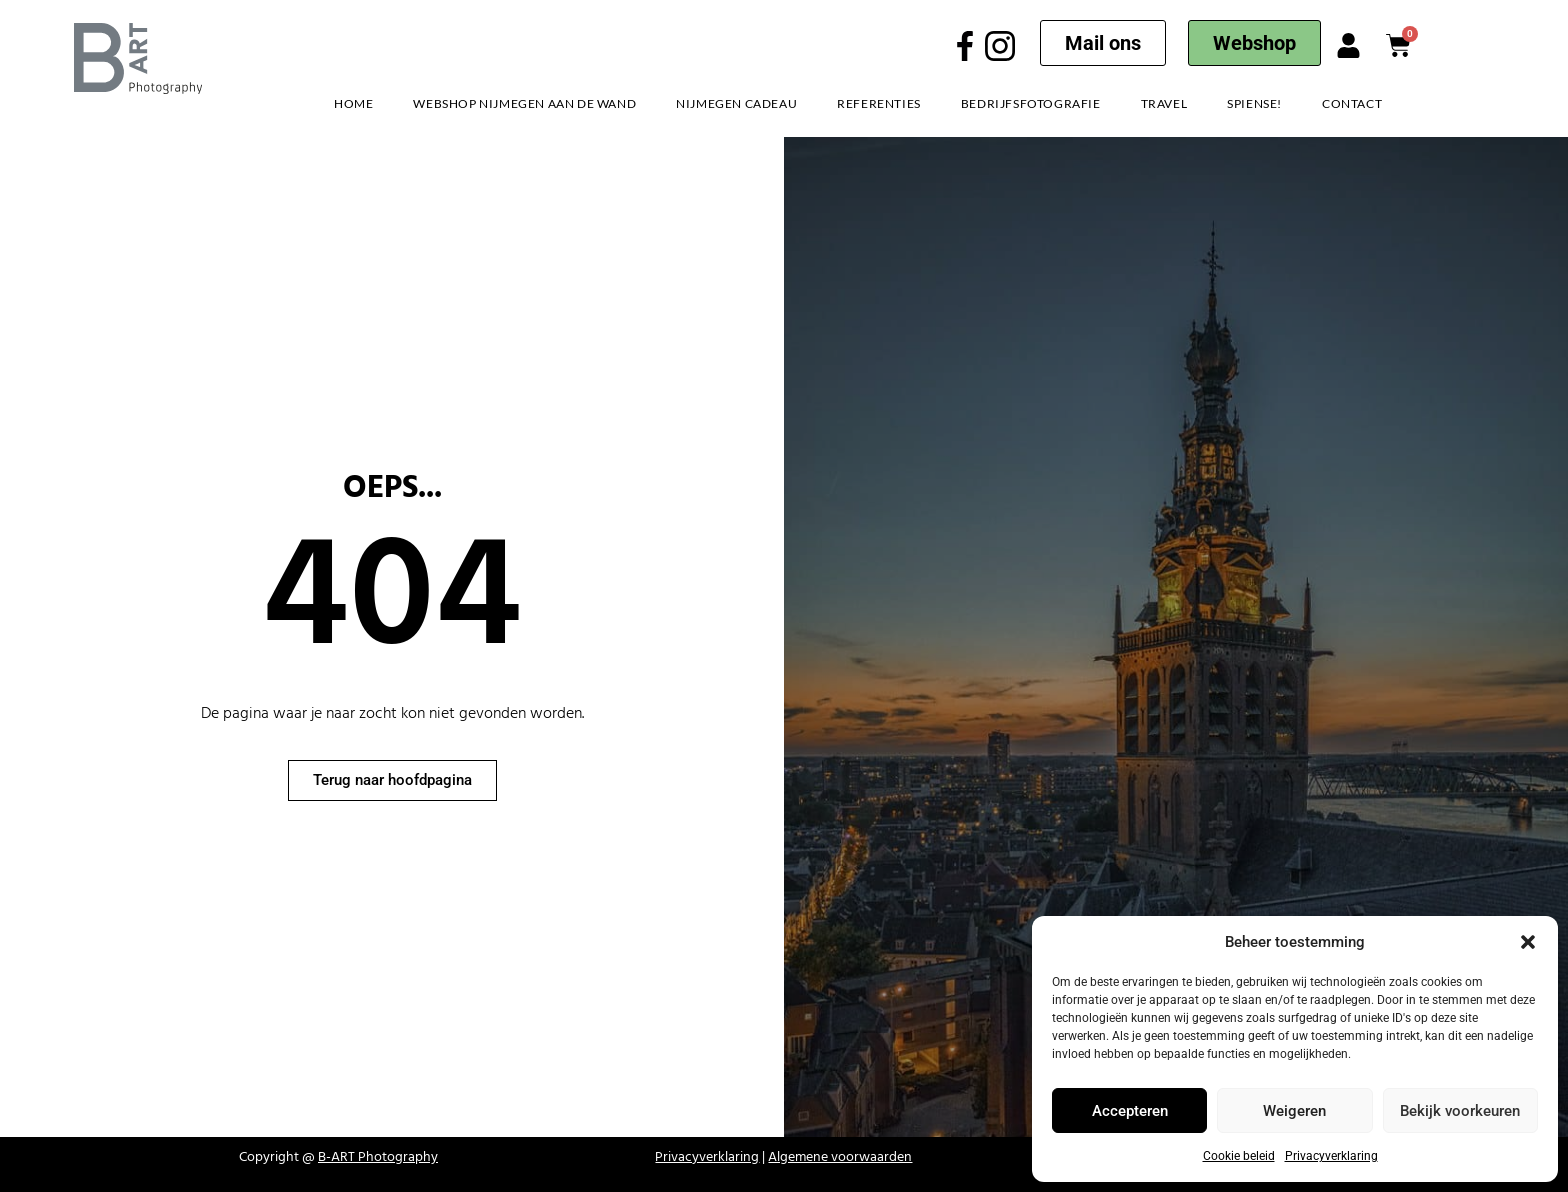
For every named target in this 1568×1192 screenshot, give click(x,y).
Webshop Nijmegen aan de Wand (524, 103)
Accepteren (1130, 1111)
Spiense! (1254, 103)
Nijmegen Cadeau (736, 103)
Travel (1164, 103)
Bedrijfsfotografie (1031, 103)
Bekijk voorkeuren (1460, 1111)
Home (353, 103)
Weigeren (1294, 1111)
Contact (1352, 103)
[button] (1528, 942)
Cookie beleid (1239, 1156)
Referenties (879, 103)
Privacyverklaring (1331, 1156)
